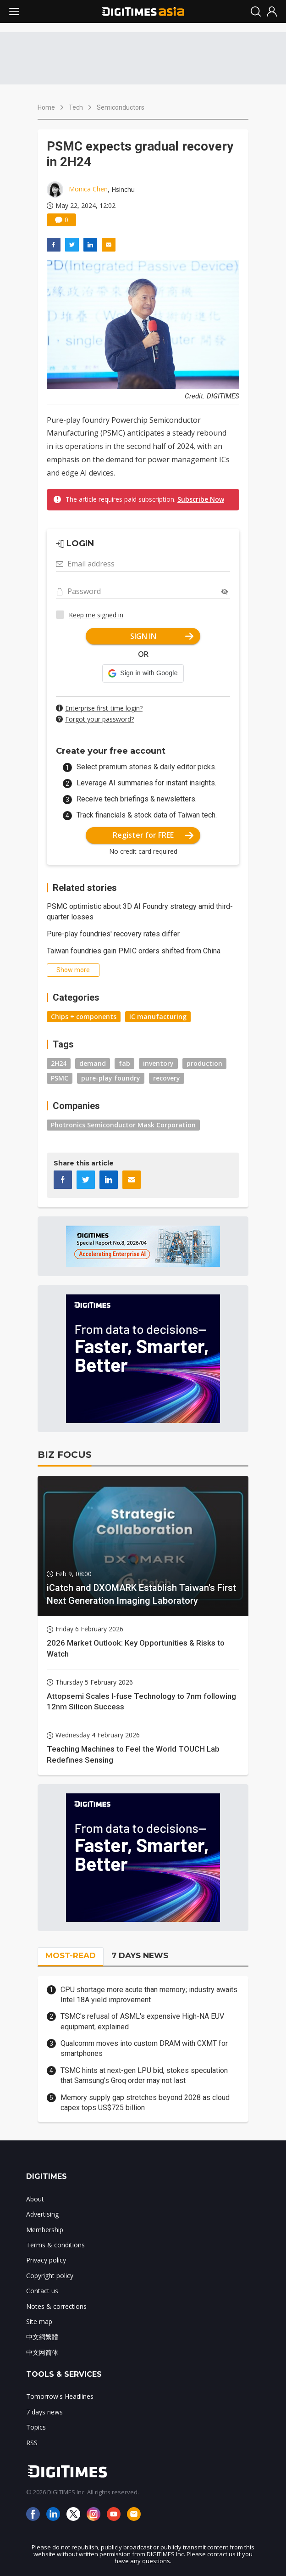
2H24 (58, 1063)
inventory (158, 1063)
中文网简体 (42, 2352)
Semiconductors (120, 107)
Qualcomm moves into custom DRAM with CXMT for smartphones (144, 2048)
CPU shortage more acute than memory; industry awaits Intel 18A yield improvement (148, 1994)
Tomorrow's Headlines (60, 2396)
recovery (166, 1078)
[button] (142, 673)
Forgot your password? (99, 719)
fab (124, 1063)
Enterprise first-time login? (104, 708)
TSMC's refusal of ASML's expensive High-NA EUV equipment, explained (142, 2021)
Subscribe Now (200, 499)
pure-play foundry (110, 1078)
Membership (44, 2229)
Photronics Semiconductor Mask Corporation (123, 1124)
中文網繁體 (42, 2336)
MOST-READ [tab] (70, 1955)
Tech (76, 107)
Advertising (42, 2214)
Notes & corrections (56, 2306)
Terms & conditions (55, 2244)
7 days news (44, 2412)
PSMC (59, 1078)
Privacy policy (46, 2260)
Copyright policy (49, 2275)
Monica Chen (88, 189)
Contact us (42, 2290)
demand (92, 1063)
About (35, 2199)
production (204, 1063)
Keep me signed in (96, 614)
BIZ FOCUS (65, 1454)
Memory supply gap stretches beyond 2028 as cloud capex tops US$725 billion (145, 2102)
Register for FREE (153, 835)
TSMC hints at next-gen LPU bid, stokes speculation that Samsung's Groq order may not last (144, 2075)
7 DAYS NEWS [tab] (139, 1955)
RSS (32, 2442)
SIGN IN (162, 636)
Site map (39, 2321)
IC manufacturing (158, 1016)
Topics (36, 2427)
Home (46, 107)
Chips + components (83, 1016)
